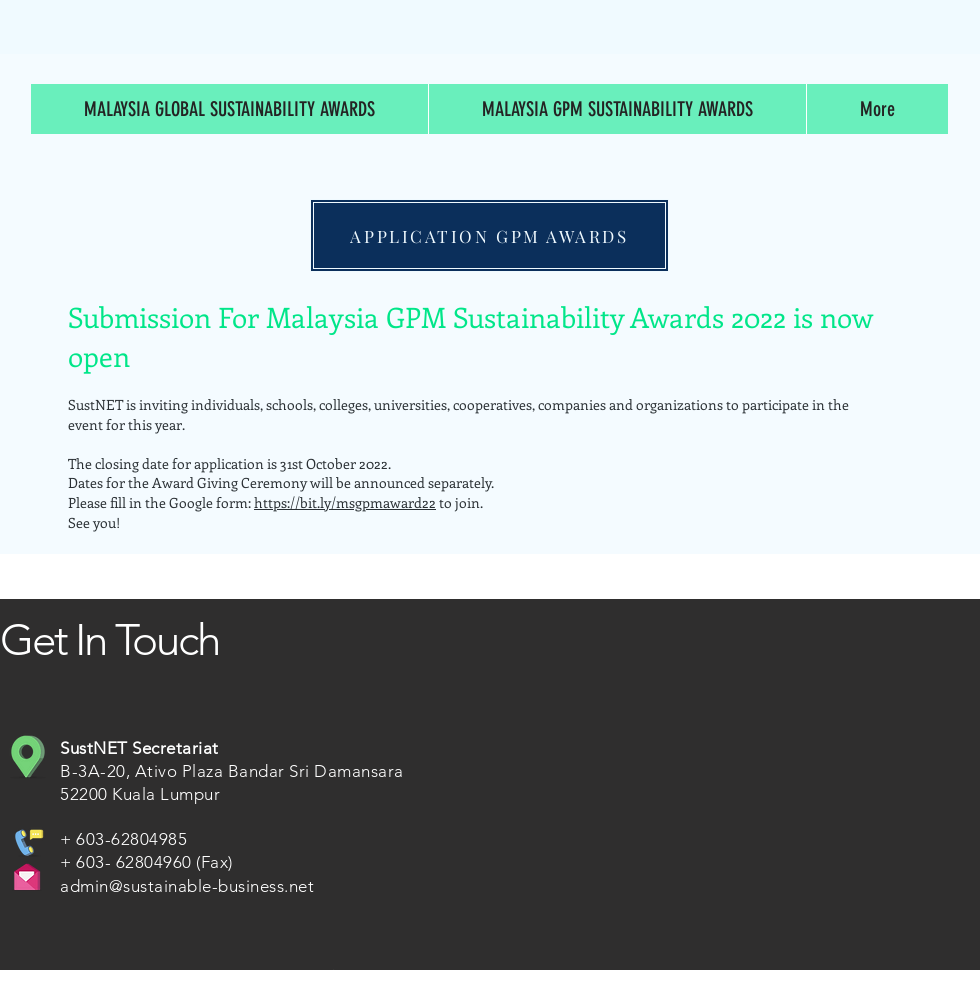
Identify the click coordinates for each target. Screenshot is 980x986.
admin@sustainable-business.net (187, 886)
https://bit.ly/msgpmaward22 (345, 502)
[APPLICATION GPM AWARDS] (489, 235)
